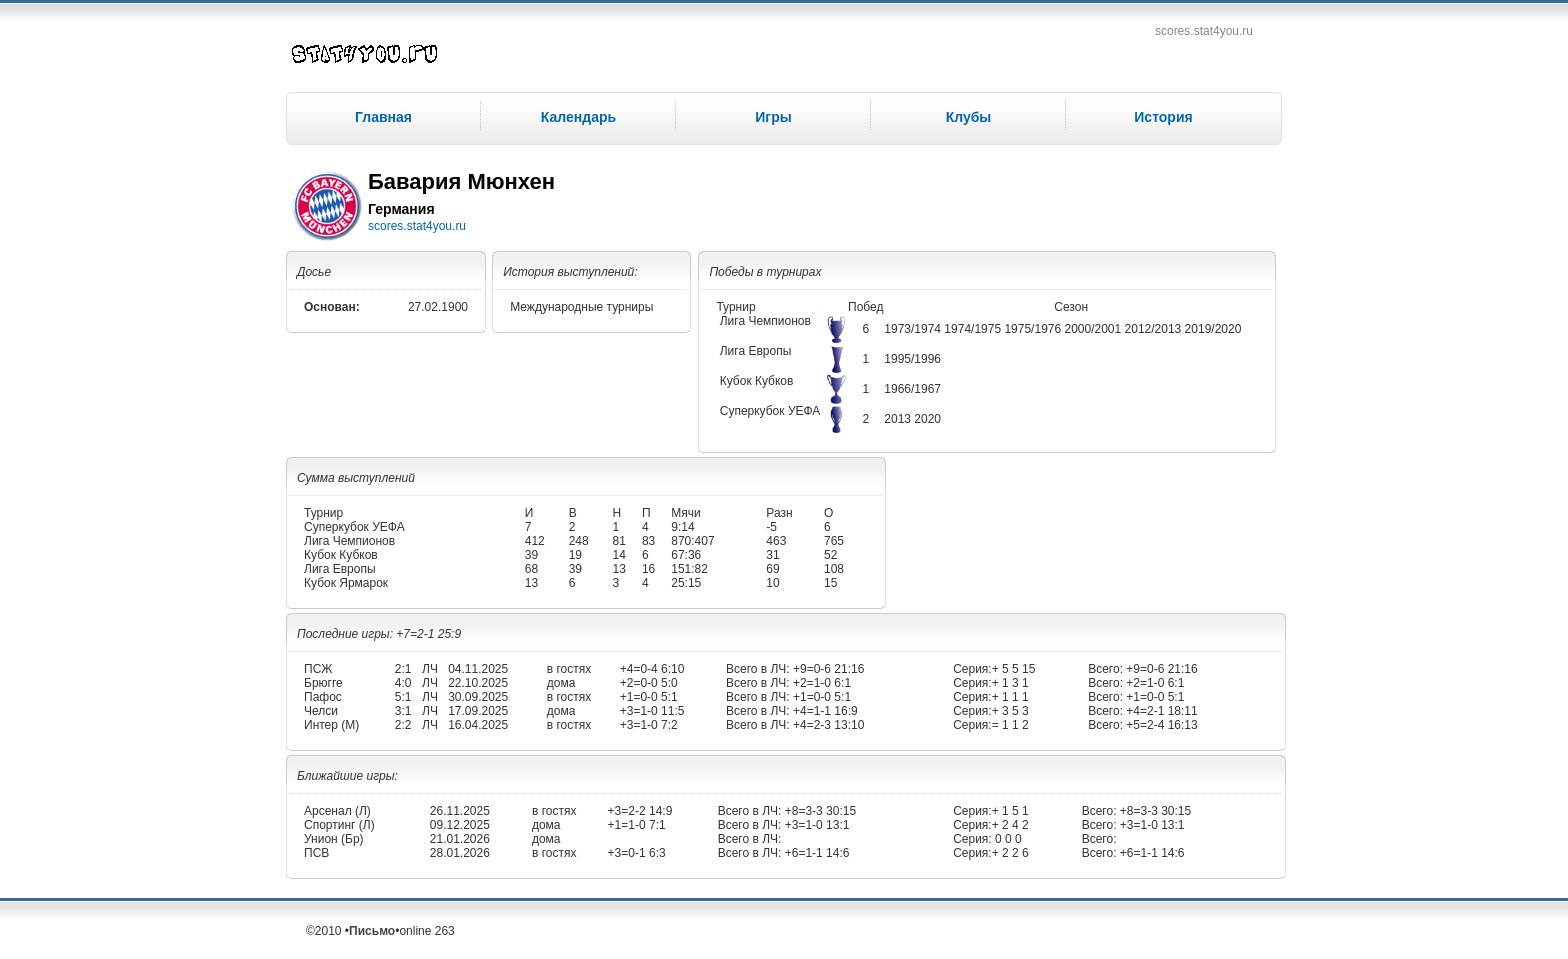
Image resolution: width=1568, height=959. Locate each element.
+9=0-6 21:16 (827, 669)
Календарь (578, 117)
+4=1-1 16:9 (824, 711)
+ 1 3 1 (1010, 683)
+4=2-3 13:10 (827, 725)
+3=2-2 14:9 (640, 811)
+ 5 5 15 (1014, 669)
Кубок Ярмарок (346, 583)
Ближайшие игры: (347, 776)
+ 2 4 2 (1010, 825)
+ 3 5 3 (1010, 711)
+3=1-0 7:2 (649, 725)
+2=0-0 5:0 (649, 683)
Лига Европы (756, 351)
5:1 (403, 697)
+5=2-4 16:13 (1160, 725)
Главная (383, 117)
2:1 (403, 669)
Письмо (372, 931)
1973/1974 (914, 329)
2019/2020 (1213, 329)
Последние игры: (346, 634)
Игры (773, 117)
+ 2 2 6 (1010, 853)
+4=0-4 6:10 (652, 669)
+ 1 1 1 (1010, 697)
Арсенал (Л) (337, 811)
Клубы (969, 117)
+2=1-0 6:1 (820, 683)
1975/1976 (1034, 329)
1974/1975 (974, 329)
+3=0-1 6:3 (637, 853)
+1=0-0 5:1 (649, 697)
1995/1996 (912, 359)
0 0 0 (1007, 839)
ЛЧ (430, 669)
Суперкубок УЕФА (770, 411)
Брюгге (323, 683)
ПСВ (316, 853)
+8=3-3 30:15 (818, 811)
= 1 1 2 (1010, 725)
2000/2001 (1094, 329)
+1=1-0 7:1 (637, 825)
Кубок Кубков (757, 381)
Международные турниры (581, 307)
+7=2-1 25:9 (428, 634)
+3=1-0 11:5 (652, 711)
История (1163, 117)
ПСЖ (318, 669)
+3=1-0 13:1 (815, 825)
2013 (899, 419)
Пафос (323, 697)
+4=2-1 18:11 (1160, 711)
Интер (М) (331, 725)
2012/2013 (1155, 329)
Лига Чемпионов (765, 321)
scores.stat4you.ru (1204, 31)
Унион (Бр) (334, 839)
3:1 (403, 711)
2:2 (403, 725)
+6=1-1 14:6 (815, 853)
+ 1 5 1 (1010, 811)
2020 (927, 419)
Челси (321, 711)
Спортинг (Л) (339, 825)
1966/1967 (912, 389)
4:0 (403, 683)
